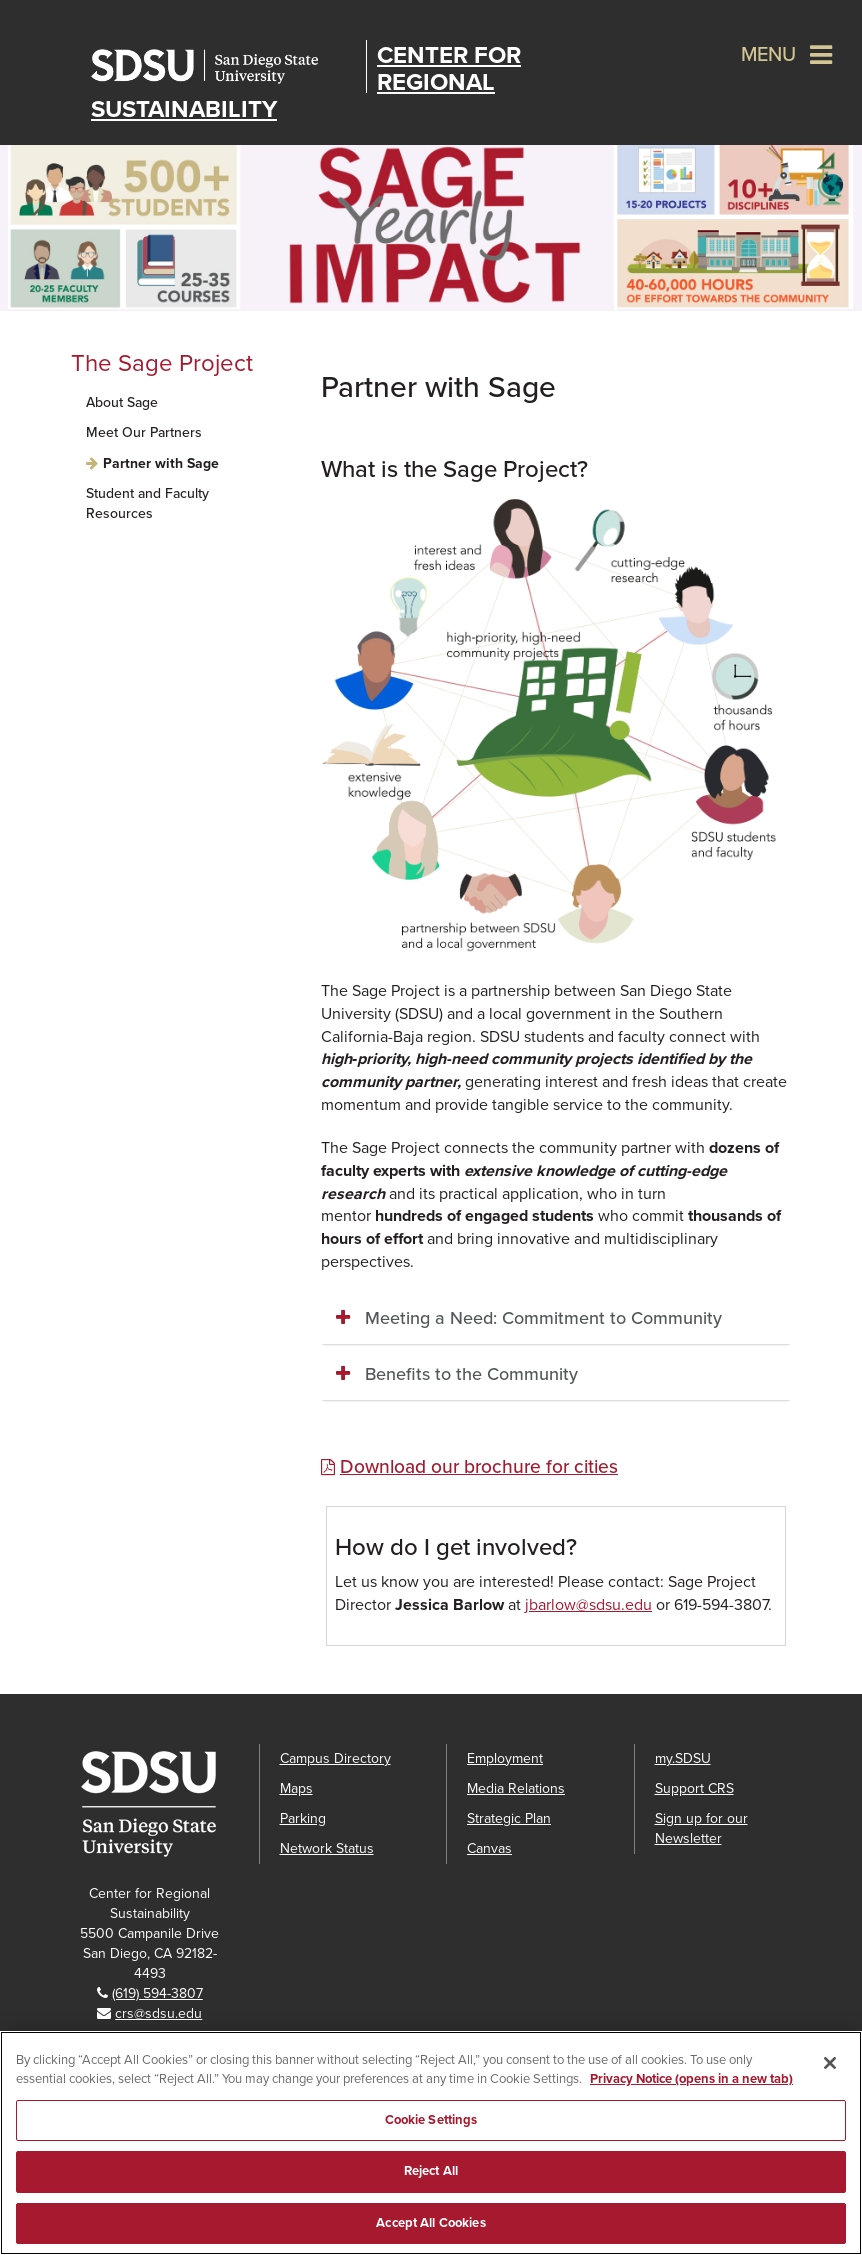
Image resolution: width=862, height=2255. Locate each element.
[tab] (556, 1319)
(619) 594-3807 (157, 1993)
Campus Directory (335, 1758)
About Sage (122, 402)
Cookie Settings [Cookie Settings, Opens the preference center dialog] (431, 2165)
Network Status (327, 1848)
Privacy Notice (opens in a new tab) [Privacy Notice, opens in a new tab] (691, 2124)
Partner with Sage (161, 463)
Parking (303, 1818)
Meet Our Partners (144, 432)
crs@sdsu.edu (158, 2013)
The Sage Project (162, 363)
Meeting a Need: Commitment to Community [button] (543, 1318)
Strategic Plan (509, 1818)
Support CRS (694, 1788)
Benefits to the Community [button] (471, 1374)
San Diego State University (223, 66)
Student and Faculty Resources (147, 503)
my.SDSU (683, 1758)
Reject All (431, 2216)
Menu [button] (768, 55)
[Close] (830, 2108)
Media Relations (516, 1788)
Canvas (489, 1848)
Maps (296, 1788)
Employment (505, 1758)
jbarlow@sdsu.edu (588, 1605)
